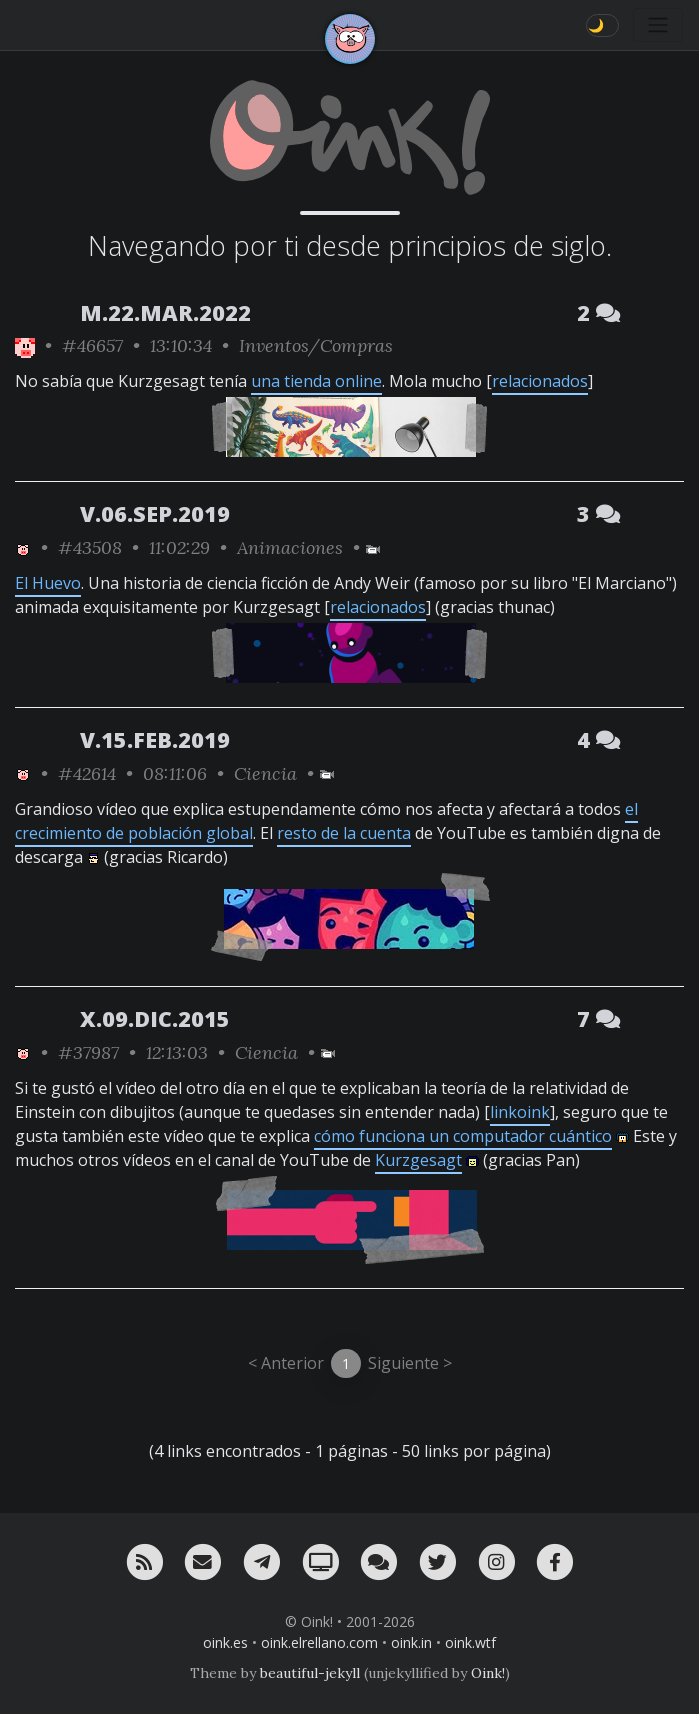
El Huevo (48, 583)
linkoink (520, 1112)
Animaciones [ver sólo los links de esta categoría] (290, 547)
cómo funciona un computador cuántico (463, 1136)
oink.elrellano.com (319, 1642)
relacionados (540, 381)
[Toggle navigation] (658, 25)
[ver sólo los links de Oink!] (25, 345)
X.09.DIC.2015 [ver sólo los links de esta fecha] (155, 1018)
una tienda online (316, 381)
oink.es (225, 1642)
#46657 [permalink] (92, 345)
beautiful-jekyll (310, 1673)
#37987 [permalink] (88, 1052)
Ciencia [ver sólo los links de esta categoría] (265, 773)
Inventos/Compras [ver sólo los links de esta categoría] (316, 345)
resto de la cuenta (344, 833)
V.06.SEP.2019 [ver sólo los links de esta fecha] (155, 513)
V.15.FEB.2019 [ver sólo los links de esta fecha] (155, 739)
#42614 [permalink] (87, 773)
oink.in (411, 1642)
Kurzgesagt (418, 1160)
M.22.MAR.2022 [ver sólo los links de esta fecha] (165, 312)
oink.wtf (470, 1642)
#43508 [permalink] (90, 547)
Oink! (488, 1673)
